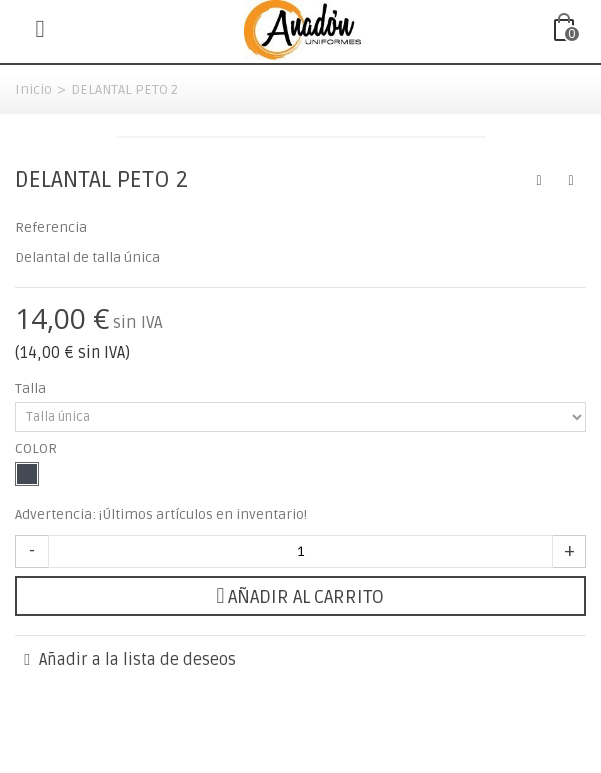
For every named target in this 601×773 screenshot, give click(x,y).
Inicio (33, 89)
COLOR (37, 448)
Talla (32, 388)
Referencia (51, 227)
